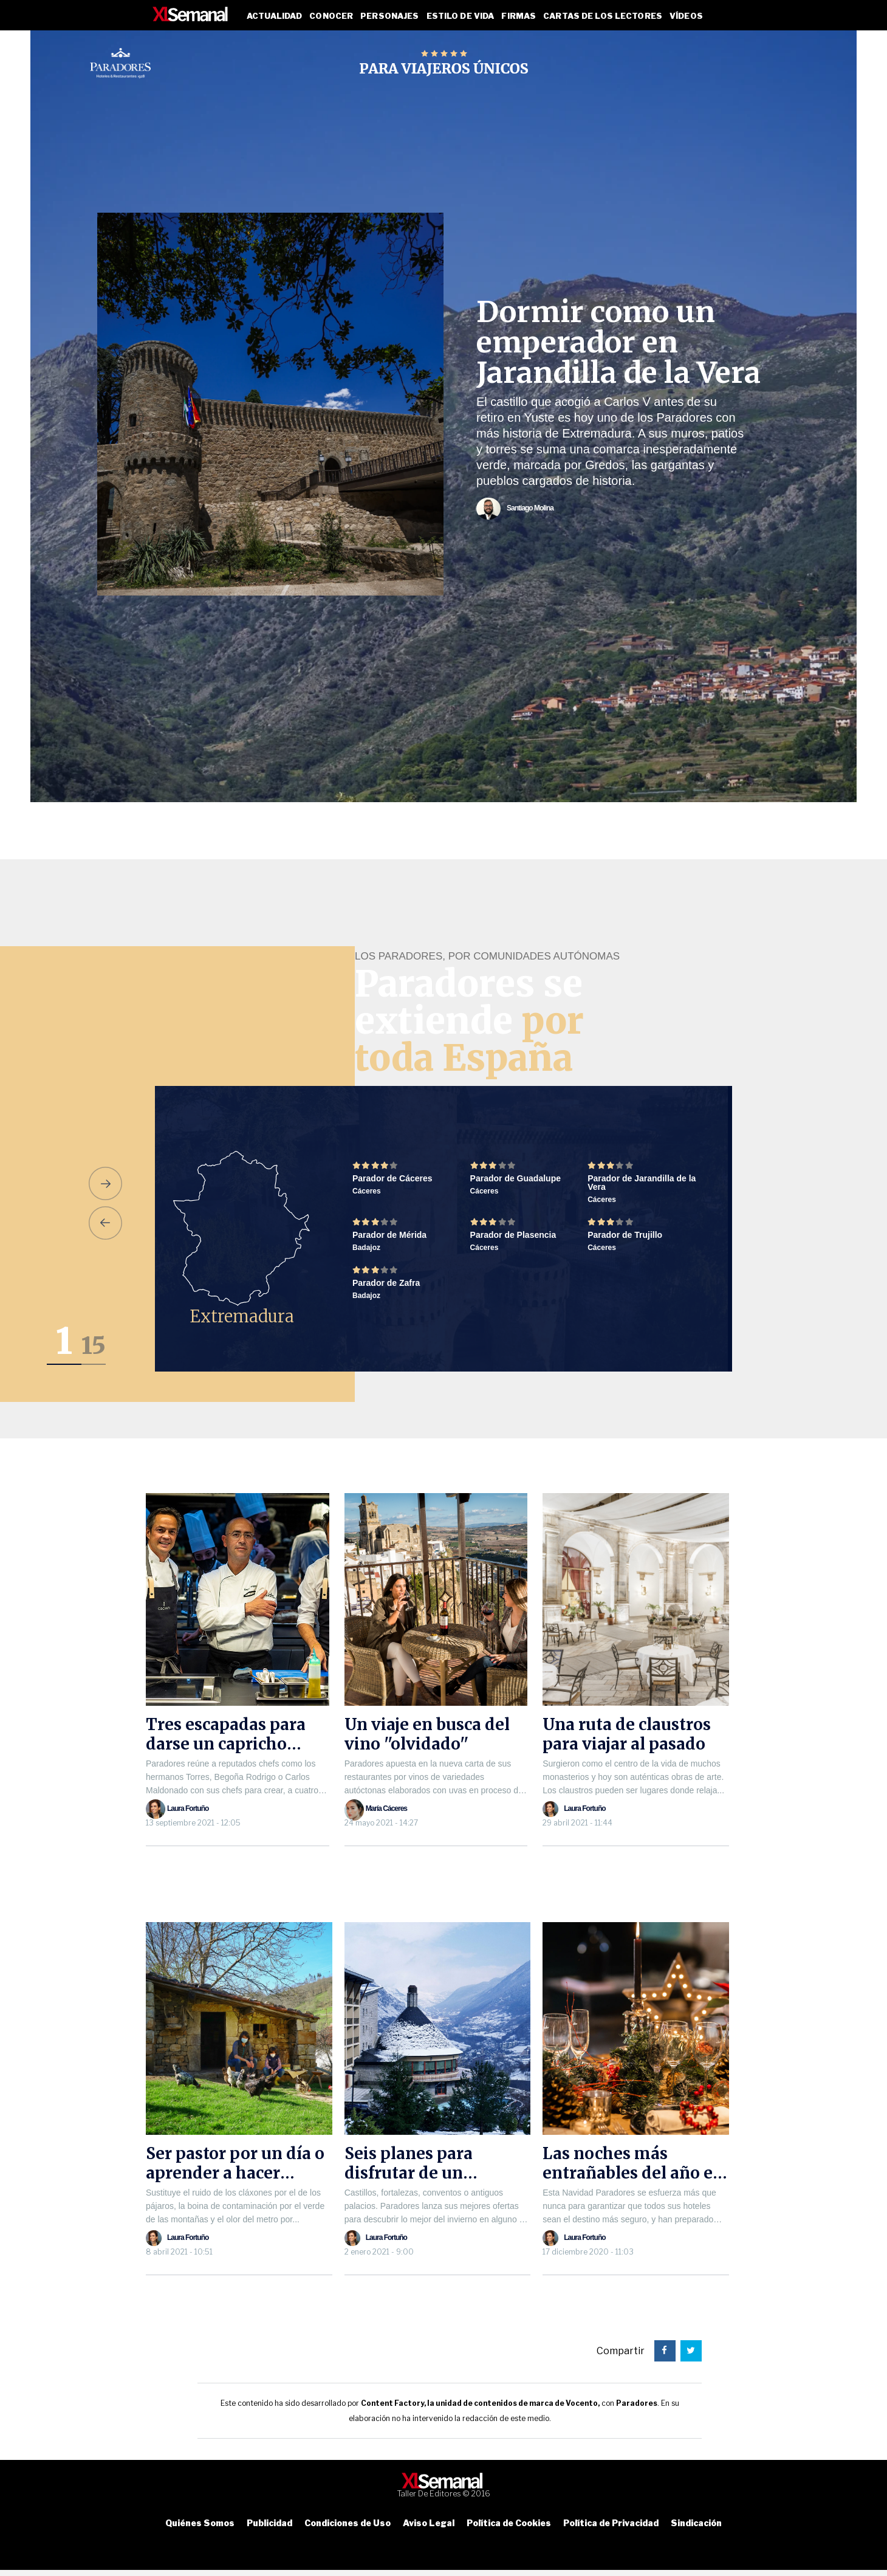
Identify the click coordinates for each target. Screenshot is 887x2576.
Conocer (331, 16)
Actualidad (274, 16)
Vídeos (686, 16)
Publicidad (269, 2523)
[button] (105, 1183)
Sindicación (696, 2523)
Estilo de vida (460, 16)
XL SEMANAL (191, 14)
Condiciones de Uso (347, 2523)
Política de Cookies (509, 2523)
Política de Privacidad (611, 2523)
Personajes (389, 16)
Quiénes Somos (200, 2523)
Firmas (518, 16)
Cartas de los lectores (602, 16)
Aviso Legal (428, 2523)
